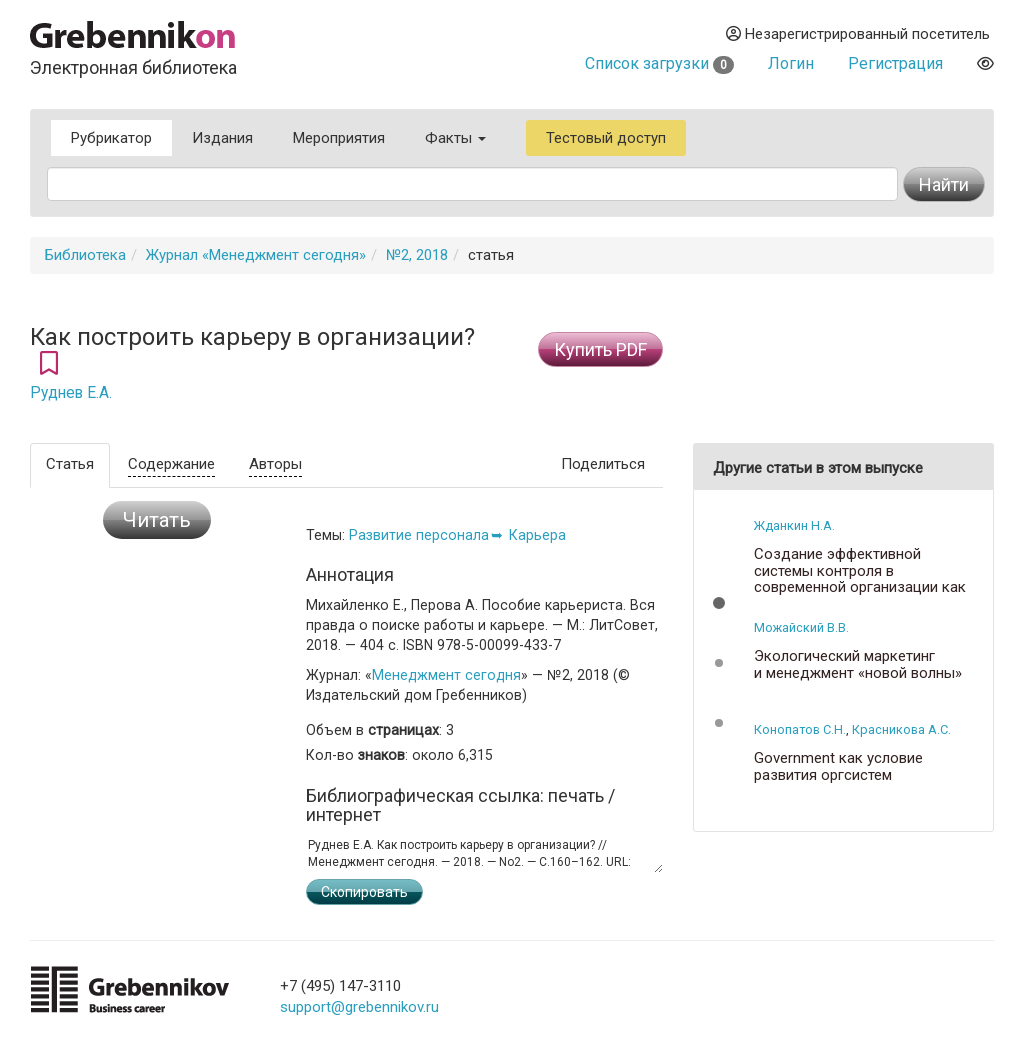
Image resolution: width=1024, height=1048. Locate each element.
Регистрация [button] (895, 63)
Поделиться (603, 464)
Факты (455, 138)
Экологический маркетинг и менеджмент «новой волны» (858, 664)
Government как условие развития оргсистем (838, 766)
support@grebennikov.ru (359, 1007)
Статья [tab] (70, 464)
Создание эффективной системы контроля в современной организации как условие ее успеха (860, 579)
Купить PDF (600, 349)
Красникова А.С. (901, 729)
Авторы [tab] (275, 464)
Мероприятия (339, 138)
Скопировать (364, 892)
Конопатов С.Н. (800, 729)
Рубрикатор (111, 138)
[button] (719, 603)
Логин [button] (791, 63)
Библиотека (85, 255)
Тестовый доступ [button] (606, 138)
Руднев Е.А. (71, 393)
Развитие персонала (419, 535)
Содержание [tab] (171, 464)
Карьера (537, 535)
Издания (222, 138)
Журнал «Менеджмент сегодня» (256, 255)
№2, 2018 (417, 255)
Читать (157, 520)
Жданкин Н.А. (794, 525)
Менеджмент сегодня (446, 675)
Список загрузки (659, 63)
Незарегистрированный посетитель (858, 34)
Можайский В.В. (801, 627)
